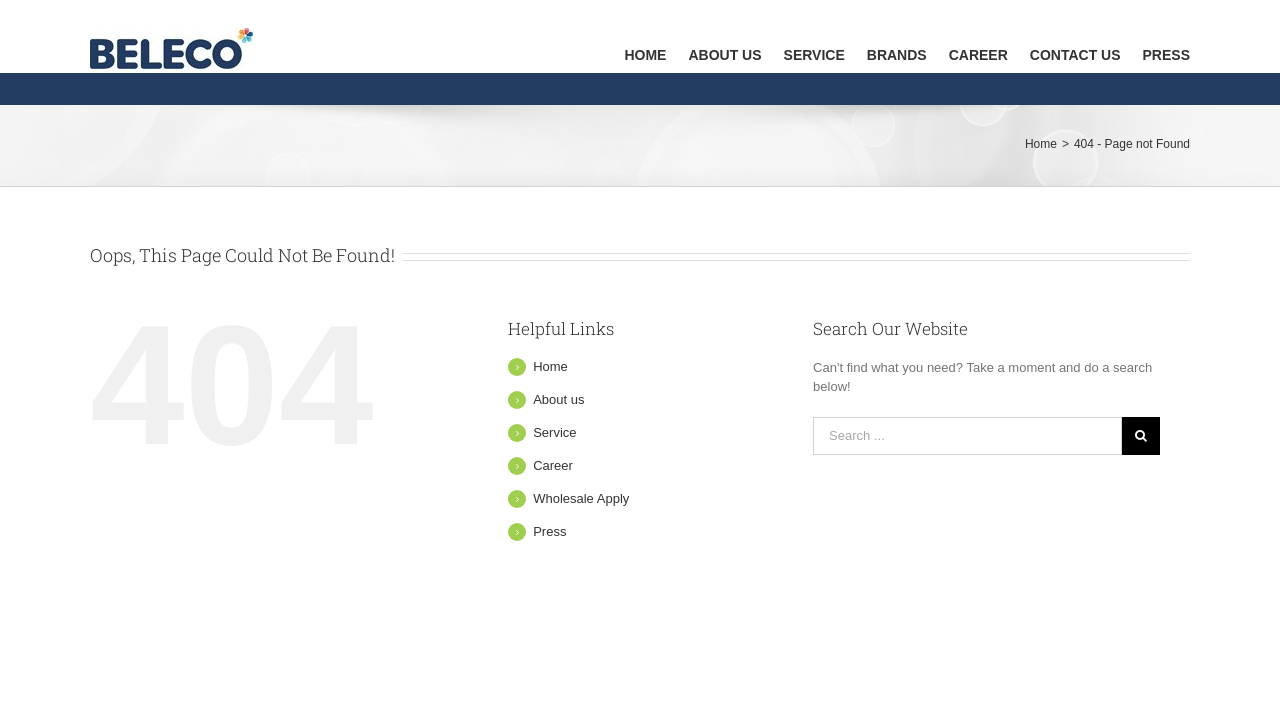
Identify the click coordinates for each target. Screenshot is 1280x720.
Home (550, 366)
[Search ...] (967, 436)
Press (549, 531)
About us (558, 399)
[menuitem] (557, 36)
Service (554, 432)
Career (553, 465)
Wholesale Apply (581, 498)
